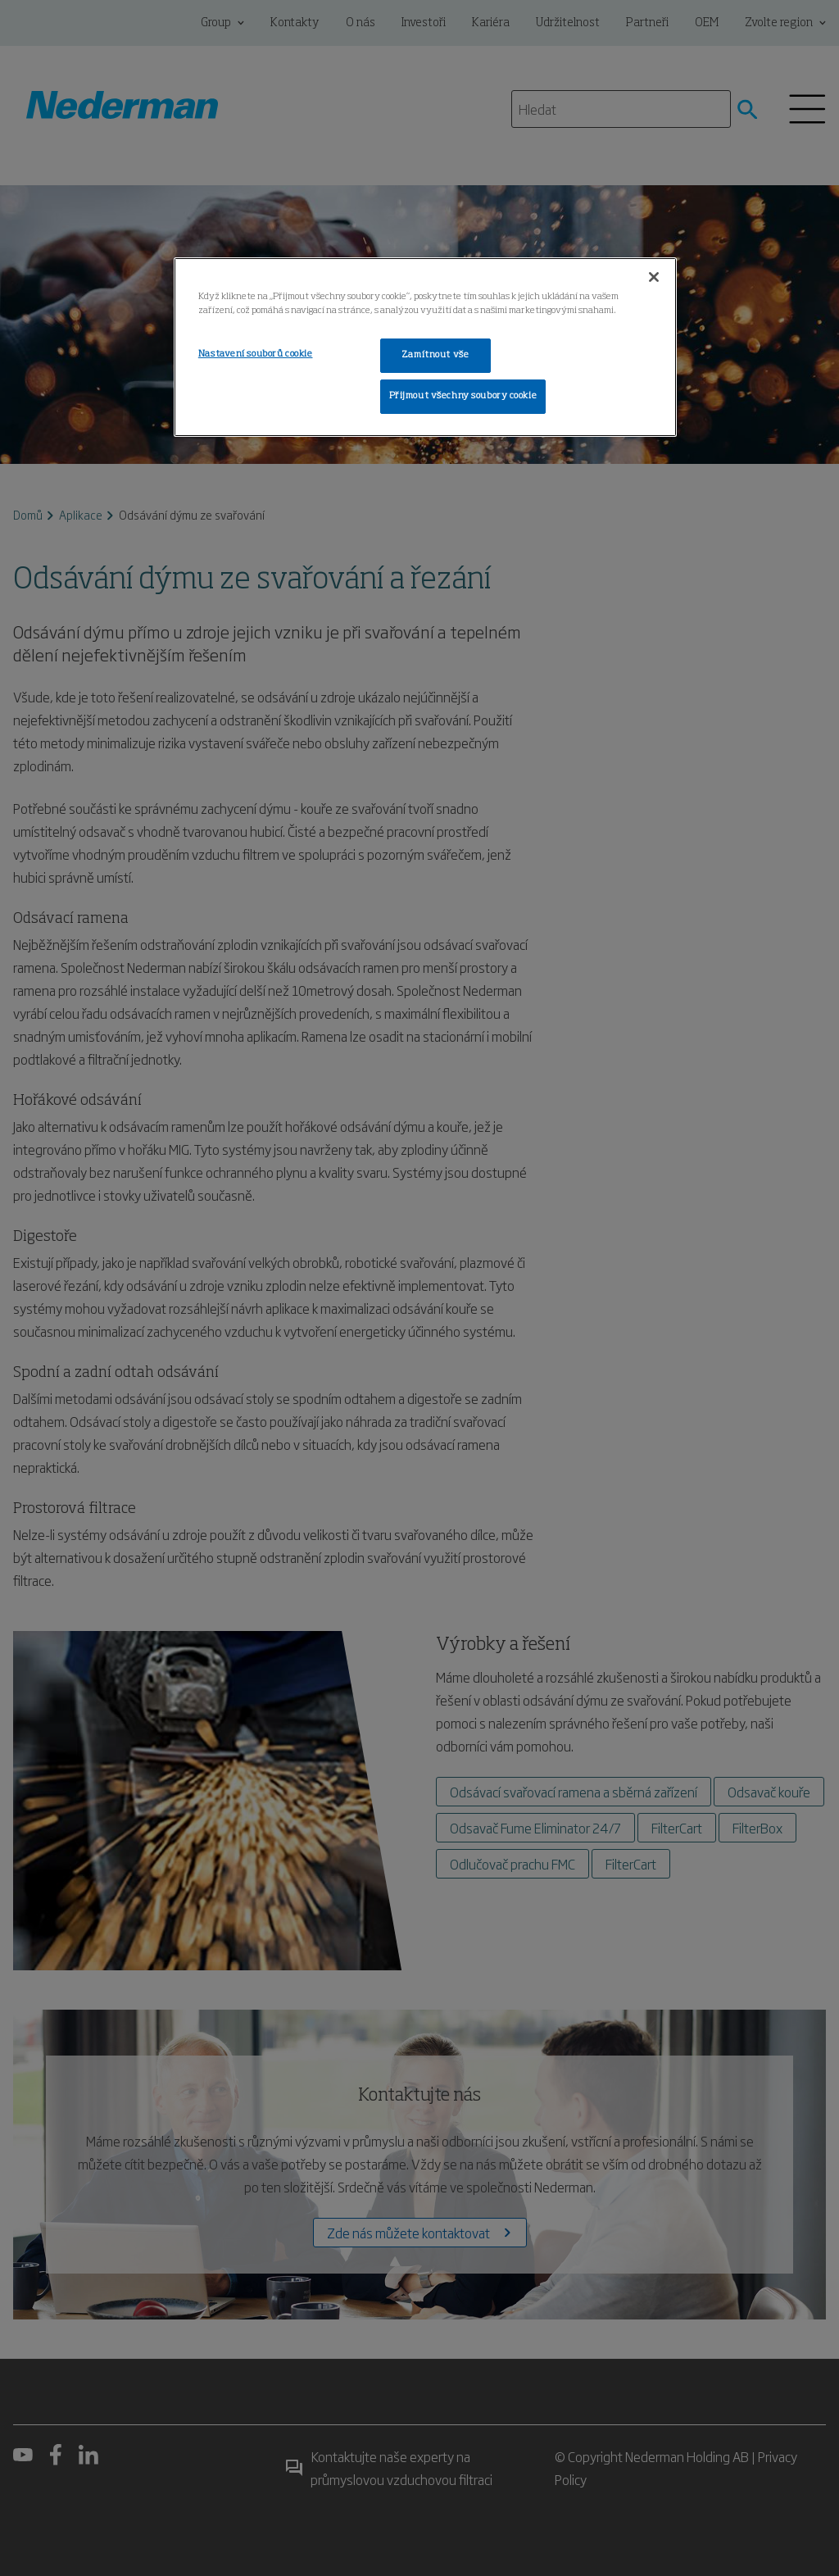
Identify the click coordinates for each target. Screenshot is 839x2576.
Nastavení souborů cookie (255, 354)
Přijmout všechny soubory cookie (463, 396)
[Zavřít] (654, 277)
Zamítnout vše (435, 355)
